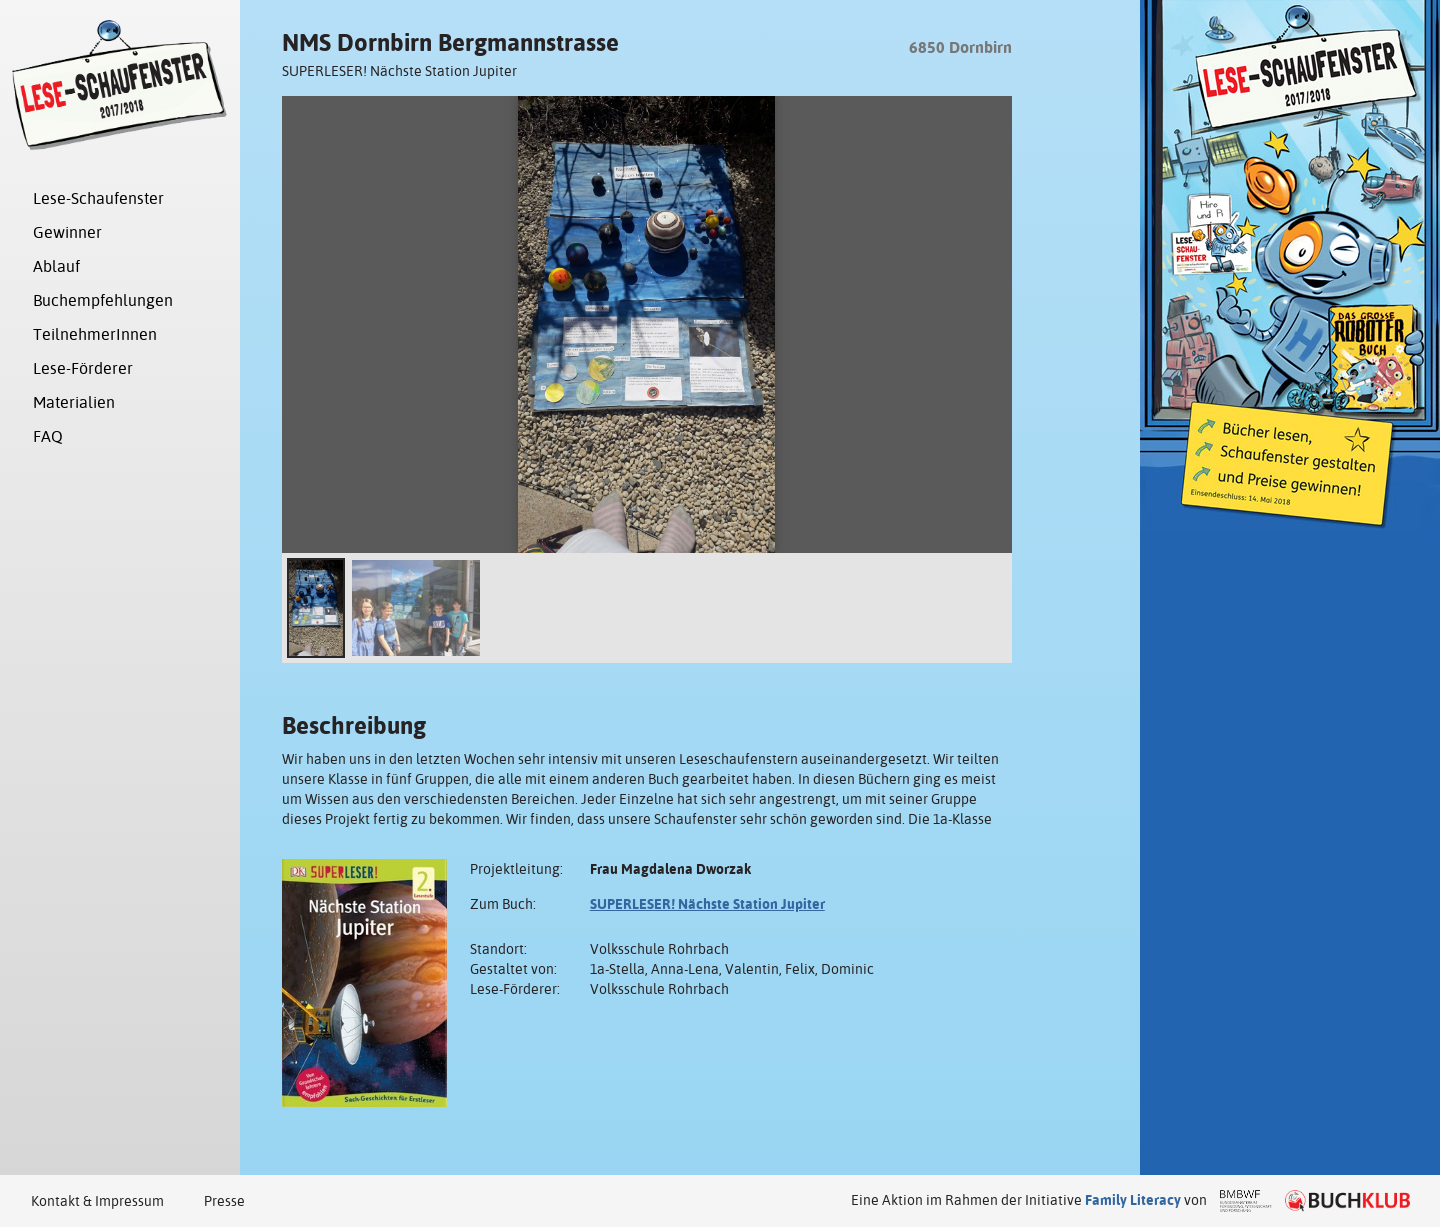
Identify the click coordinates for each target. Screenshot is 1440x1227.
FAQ (48, 436)
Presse (224, 1201)
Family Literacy (1133, 1200)
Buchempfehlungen (103, 300)
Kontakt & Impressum (97, 1201)
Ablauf (56, 266)
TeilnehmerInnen (95, 334)
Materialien (74, 402)
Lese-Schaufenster (98, 198)
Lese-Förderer (83, 368)
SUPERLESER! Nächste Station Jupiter (707, 904)
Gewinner (67, 232)
